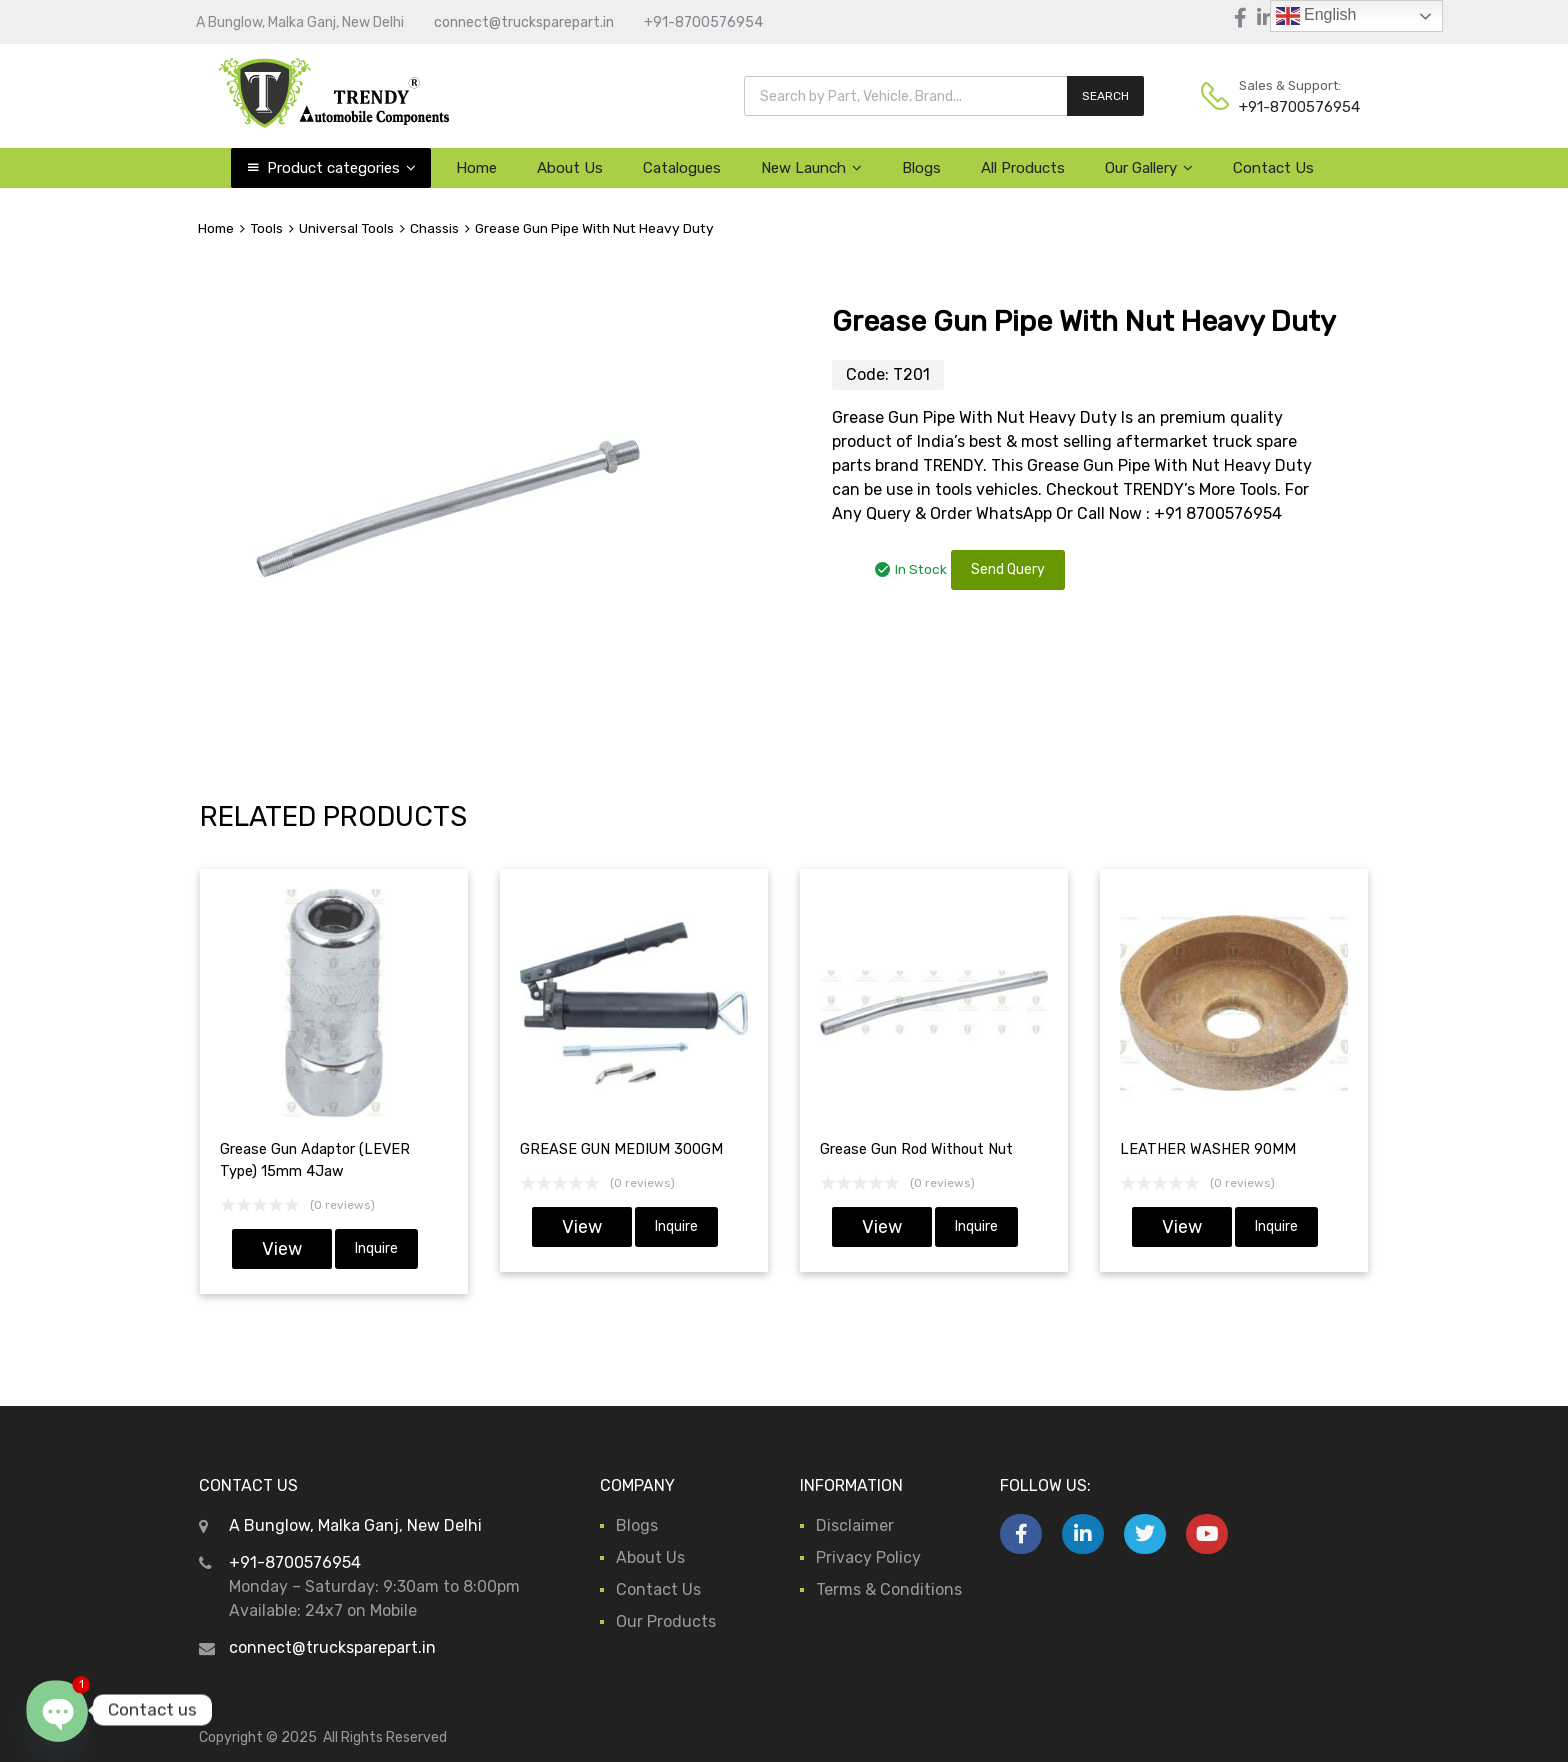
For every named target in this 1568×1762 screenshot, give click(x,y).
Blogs (921, 168)
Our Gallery (1149, 168)
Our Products (666, 1621)
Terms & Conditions (889, 1589)
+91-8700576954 (703, 22)
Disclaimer (855, 1525)
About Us (570, 168)
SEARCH (1105, 96)
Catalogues (682, 168)
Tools (266, 228)
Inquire (376, 1248)
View (282, 1249)
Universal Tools (346, 228)
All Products (1023, 168)
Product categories (341, 168)
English (1316, 16)
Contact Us (1273, 168)
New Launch (811, 168)
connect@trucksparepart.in (524, 22)
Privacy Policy (868, 1557)
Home (476, 168)
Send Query (1008, 569)
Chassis (434, 228)
